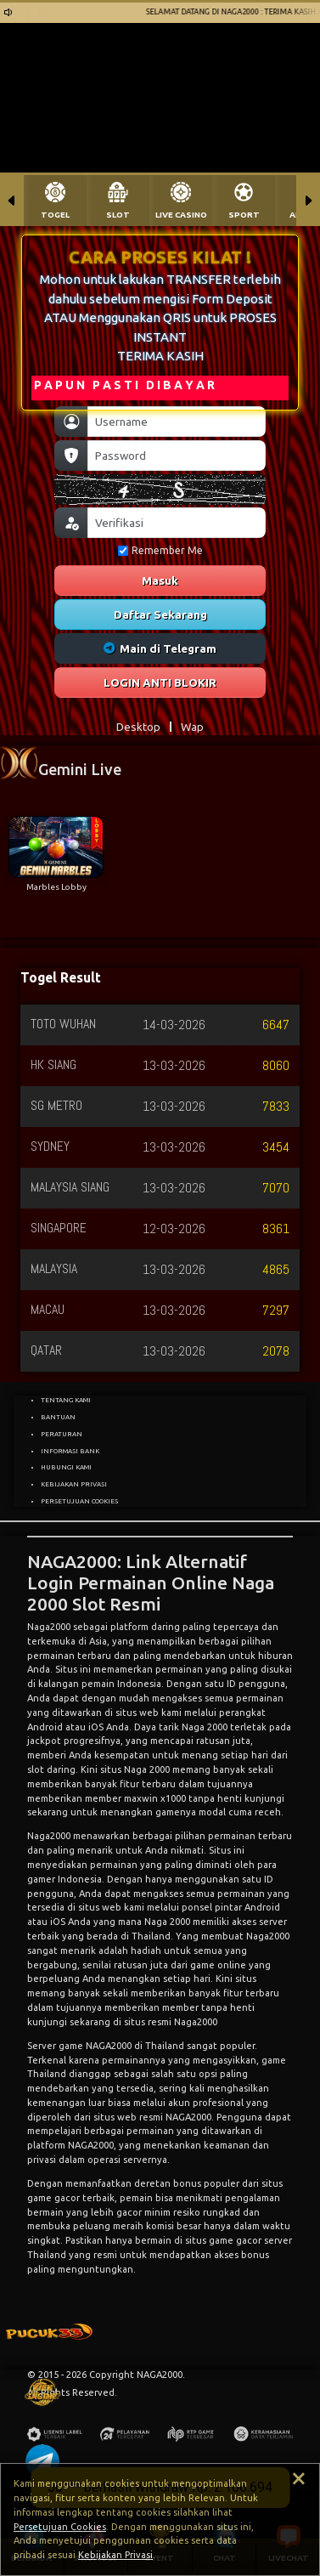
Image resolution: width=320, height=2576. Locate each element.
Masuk (160, 580)
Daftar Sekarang (160, 614)
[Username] (176, 421)
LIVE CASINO (181, 214)
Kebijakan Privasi (115, 2555)
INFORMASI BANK (70, 1450)
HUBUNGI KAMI (66, 1467)
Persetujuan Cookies (60, 2527)
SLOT (118, 214)
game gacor (235, 2240)
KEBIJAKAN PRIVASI (74, 1483)
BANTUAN (58, 1416)
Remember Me (160, 550)
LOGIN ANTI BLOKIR (160, 682)
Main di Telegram (160, 648)
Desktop (138, 726)
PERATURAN (61, 1433)
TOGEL (55, 214)
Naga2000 (48, 1836)
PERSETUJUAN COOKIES (79, 1500)
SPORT (244, 214)
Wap (192, 726)
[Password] (176, 455)
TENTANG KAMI (66, 1399)
